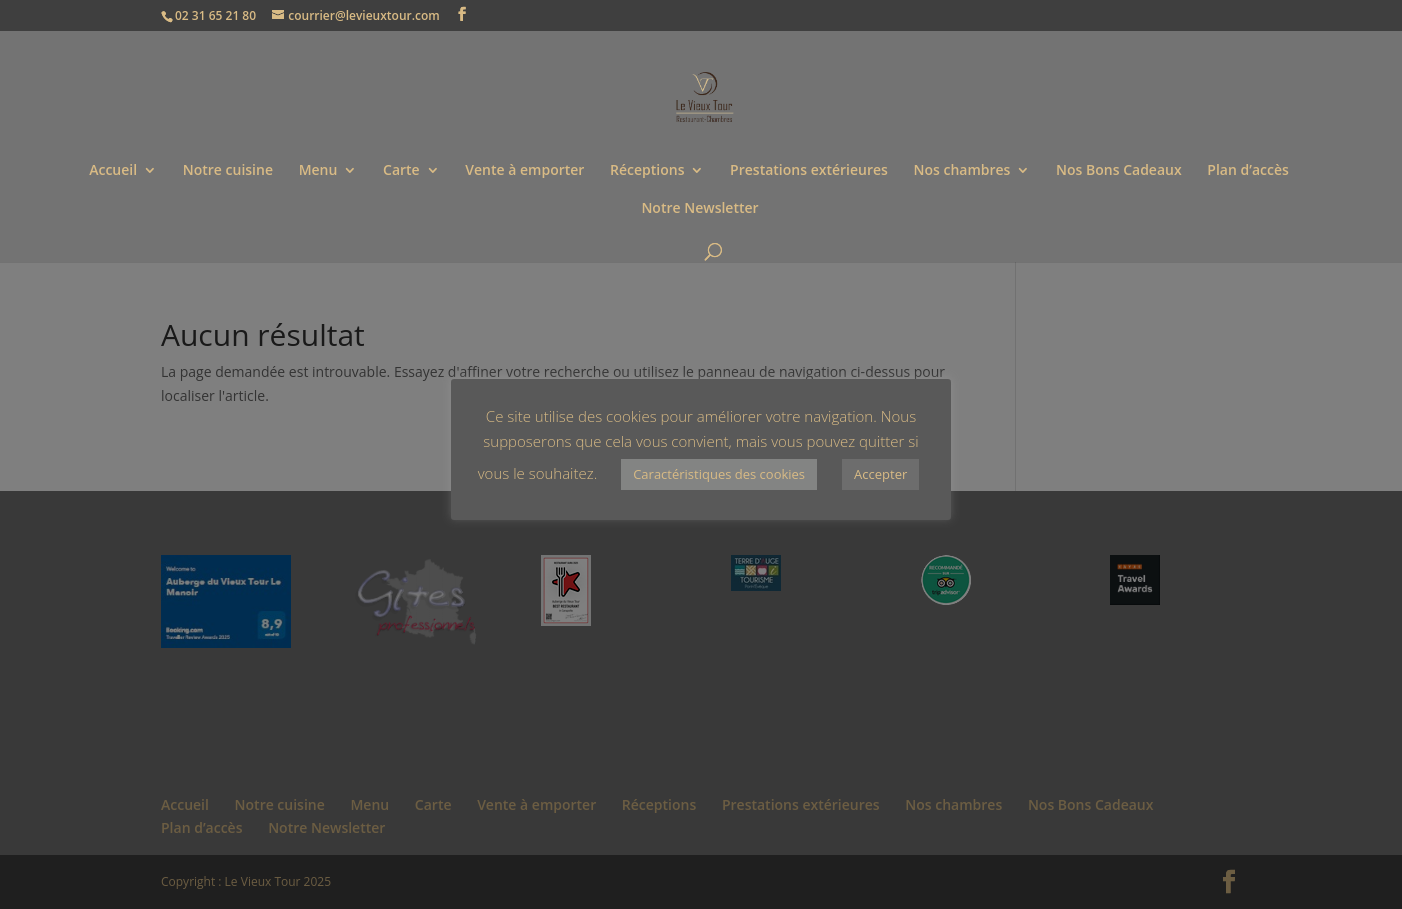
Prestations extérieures (809, 171)
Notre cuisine (228, 171)
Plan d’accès (1248, 171)
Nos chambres (961, 171)
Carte (401, 171)
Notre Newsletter (699, 209)
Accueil (113, 171)
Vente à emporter (524, 171)
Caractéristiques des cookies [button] (719, 474)
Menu (318, 171)
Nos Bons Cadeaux (1119, 171)
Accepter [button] (880, 474)
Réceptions (647, 171)
